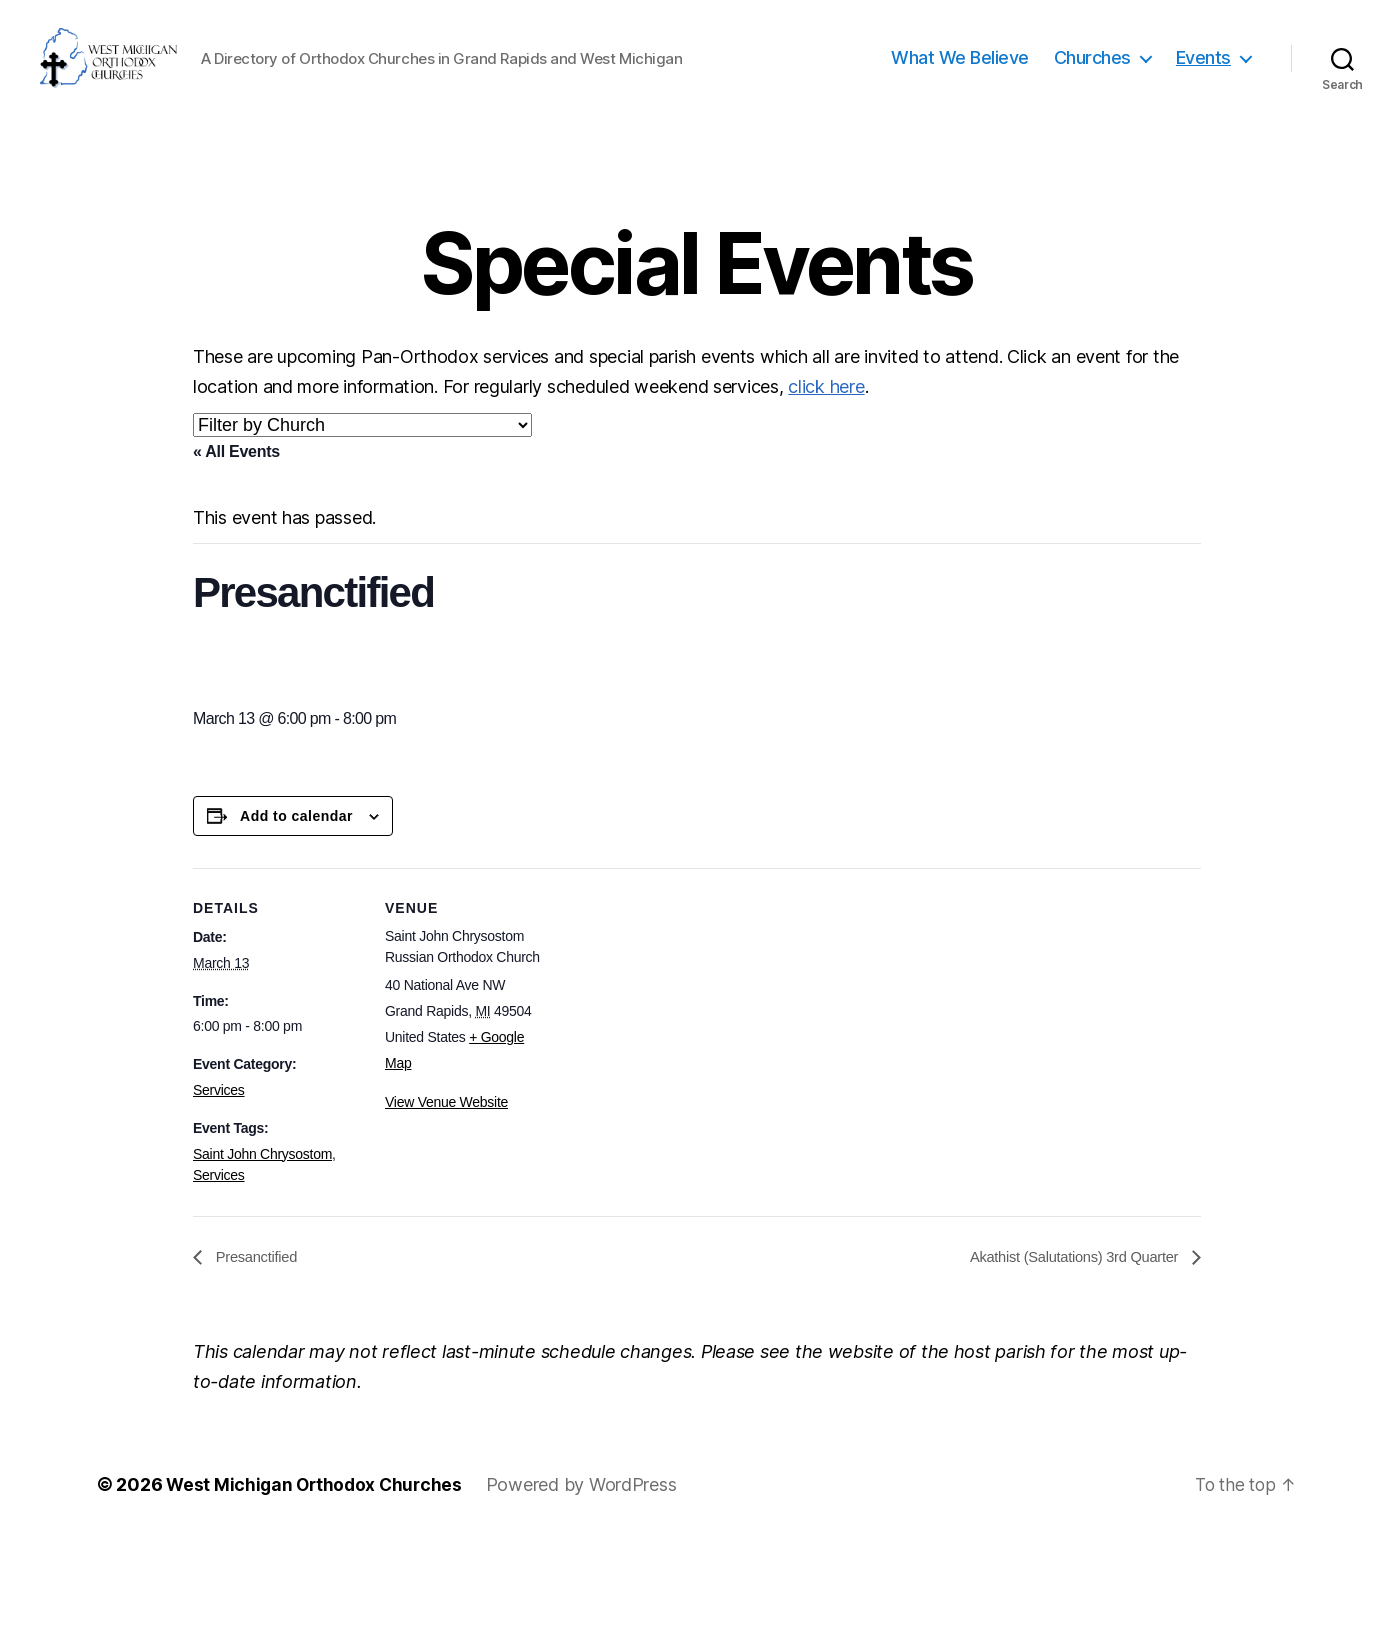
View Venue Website (446, 1191)
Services (219, 1179)
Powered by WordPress (588, 1574)
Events (1203, 102)
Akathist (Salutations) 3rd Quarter (1066, 1345)
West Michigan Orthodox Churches (317, 1574)
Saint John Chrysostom (262, 1243)
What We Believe (960, 102)
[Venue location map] (682, 1095)
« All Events (236, 540)
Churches (1092, 102)
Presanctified (258, 1345)
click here (826, 475)
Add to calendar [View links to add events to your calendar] (296, 905)
